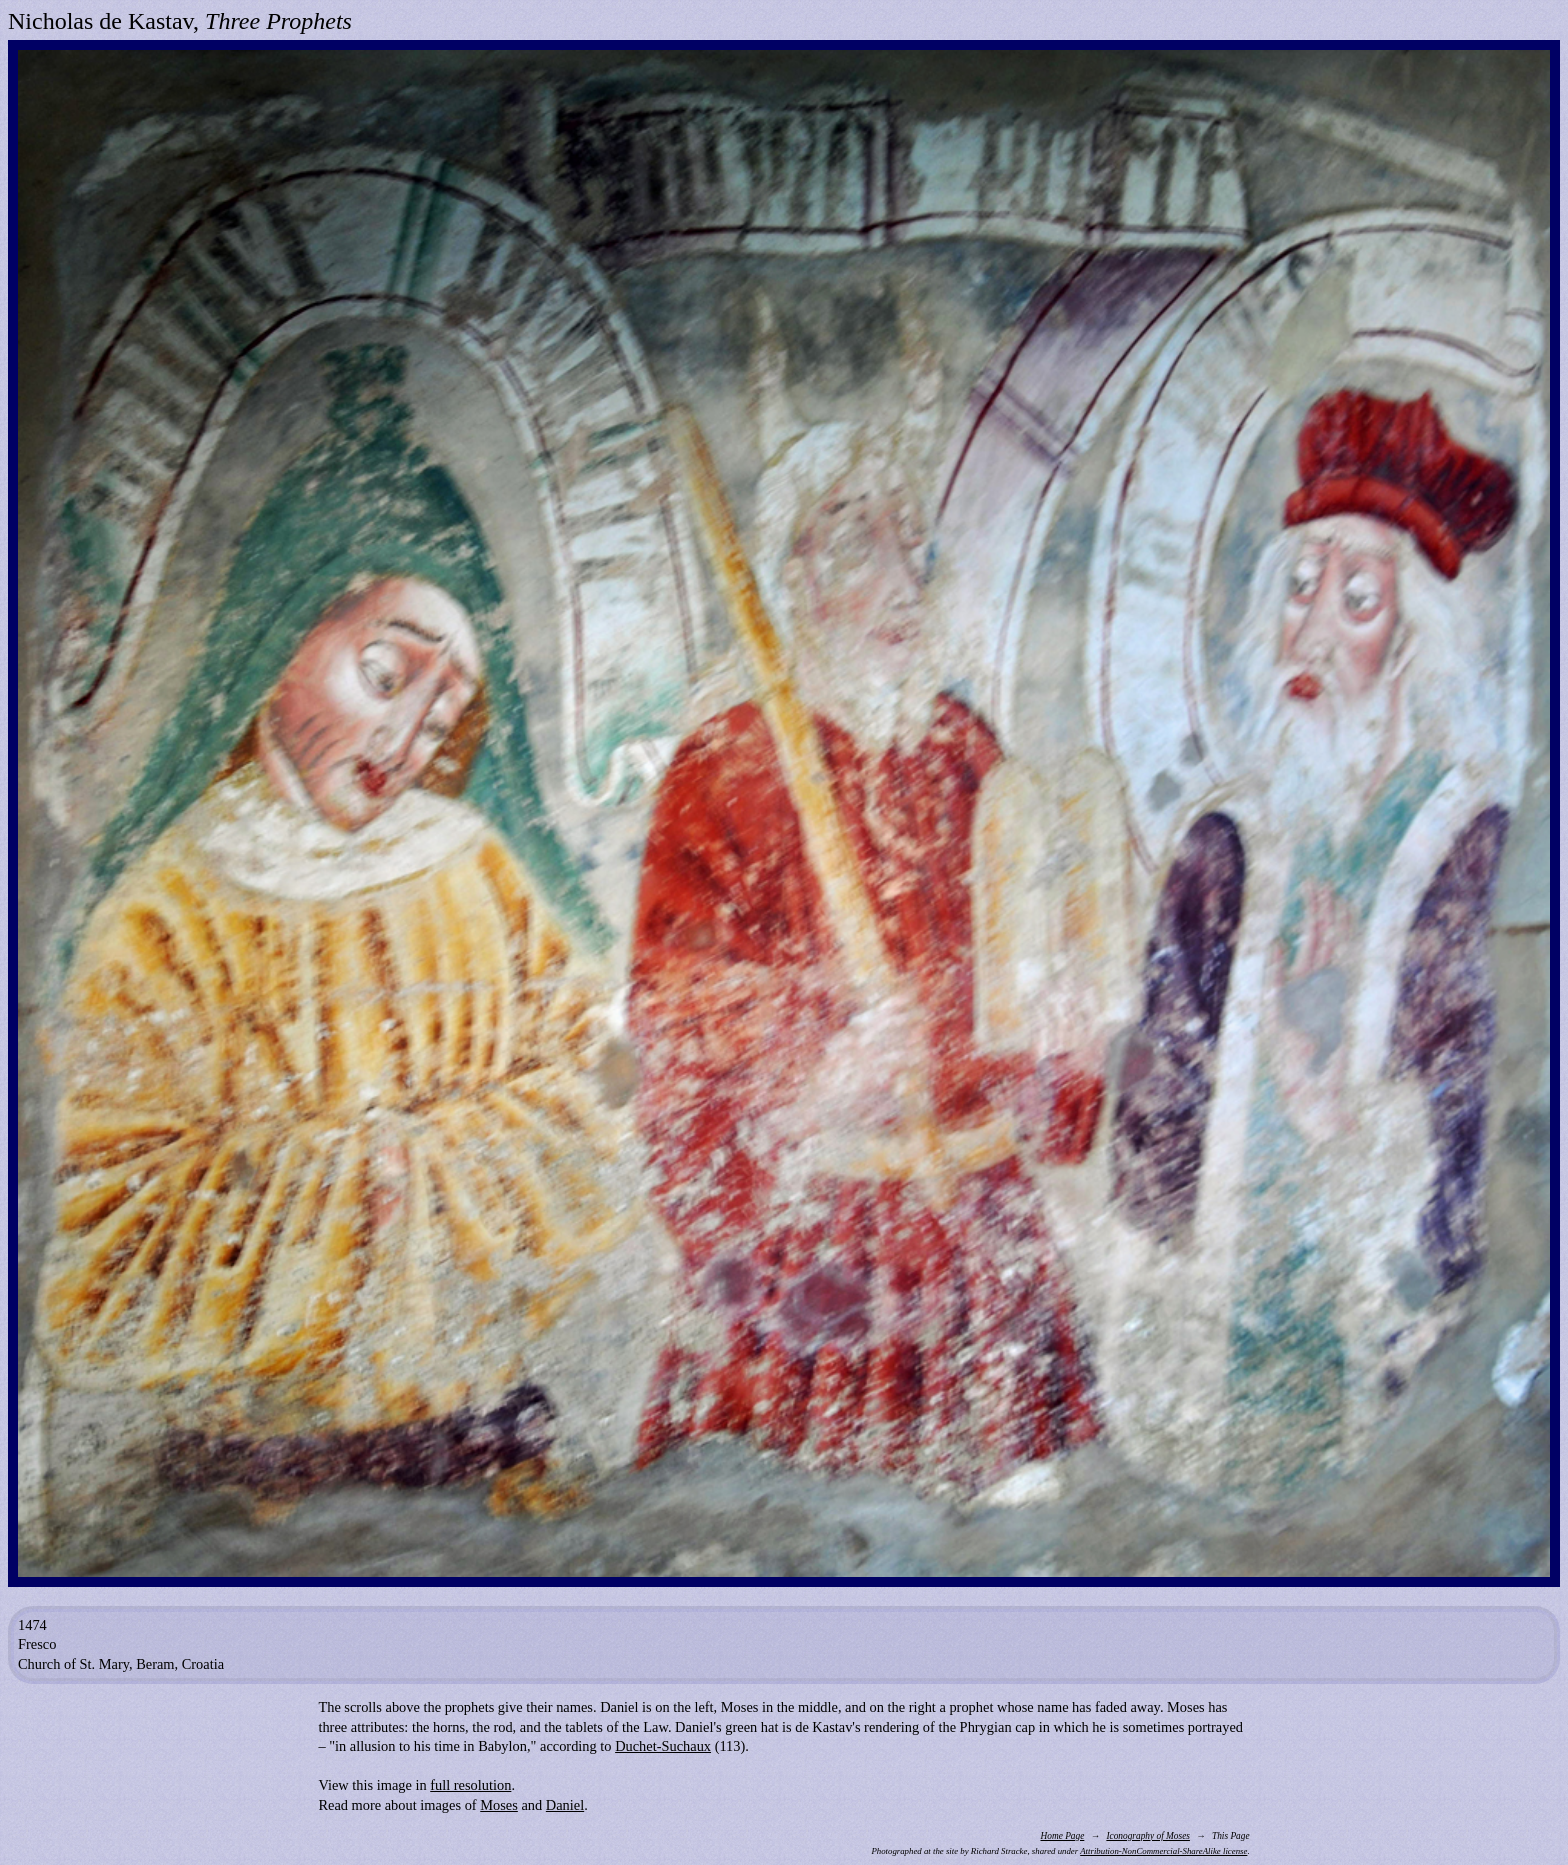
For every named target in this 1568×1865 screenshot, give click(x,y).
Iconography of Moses (1148, 1836)
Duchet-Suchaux (663, 1746)
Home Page (1062, 1836)
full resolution (470, 1785)
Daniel (565, 1805)
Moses (499, 1805)
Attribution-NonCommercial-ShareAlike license (1163, 1851)
